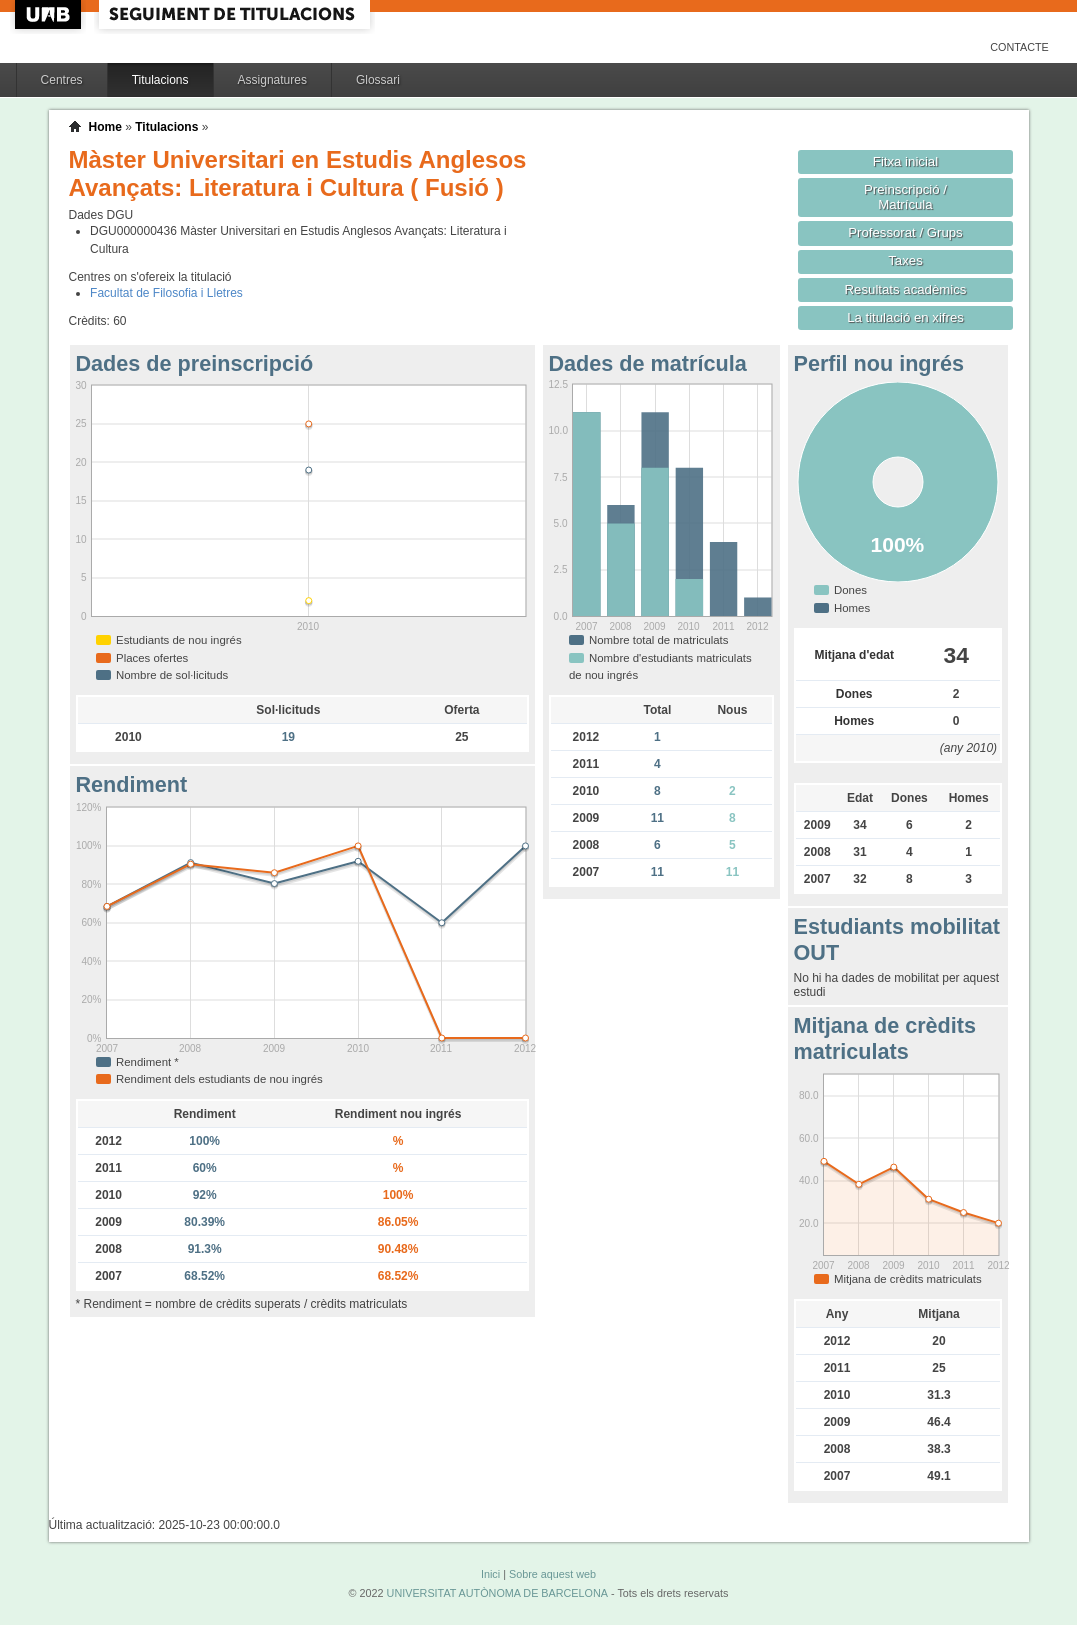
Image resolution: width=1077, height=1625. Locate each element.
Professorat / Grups (905, 232)
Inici (490, 1574)
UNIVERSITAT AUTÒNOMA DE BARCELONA (497, 1593)
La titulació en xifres (905, 317)
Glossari (378, 80)
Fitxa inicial (905, 161)
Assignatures (272, 80)
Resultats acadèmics (906, 289)
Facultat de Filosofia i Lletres (166, 293)
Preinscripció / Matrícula (905, 197)
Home (105, 127)
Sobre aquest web (552, 1574)
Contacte (1019, 47)
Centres (62, 80)
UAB (50, 14)
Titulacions (160, 80)
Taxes (905, 260)
